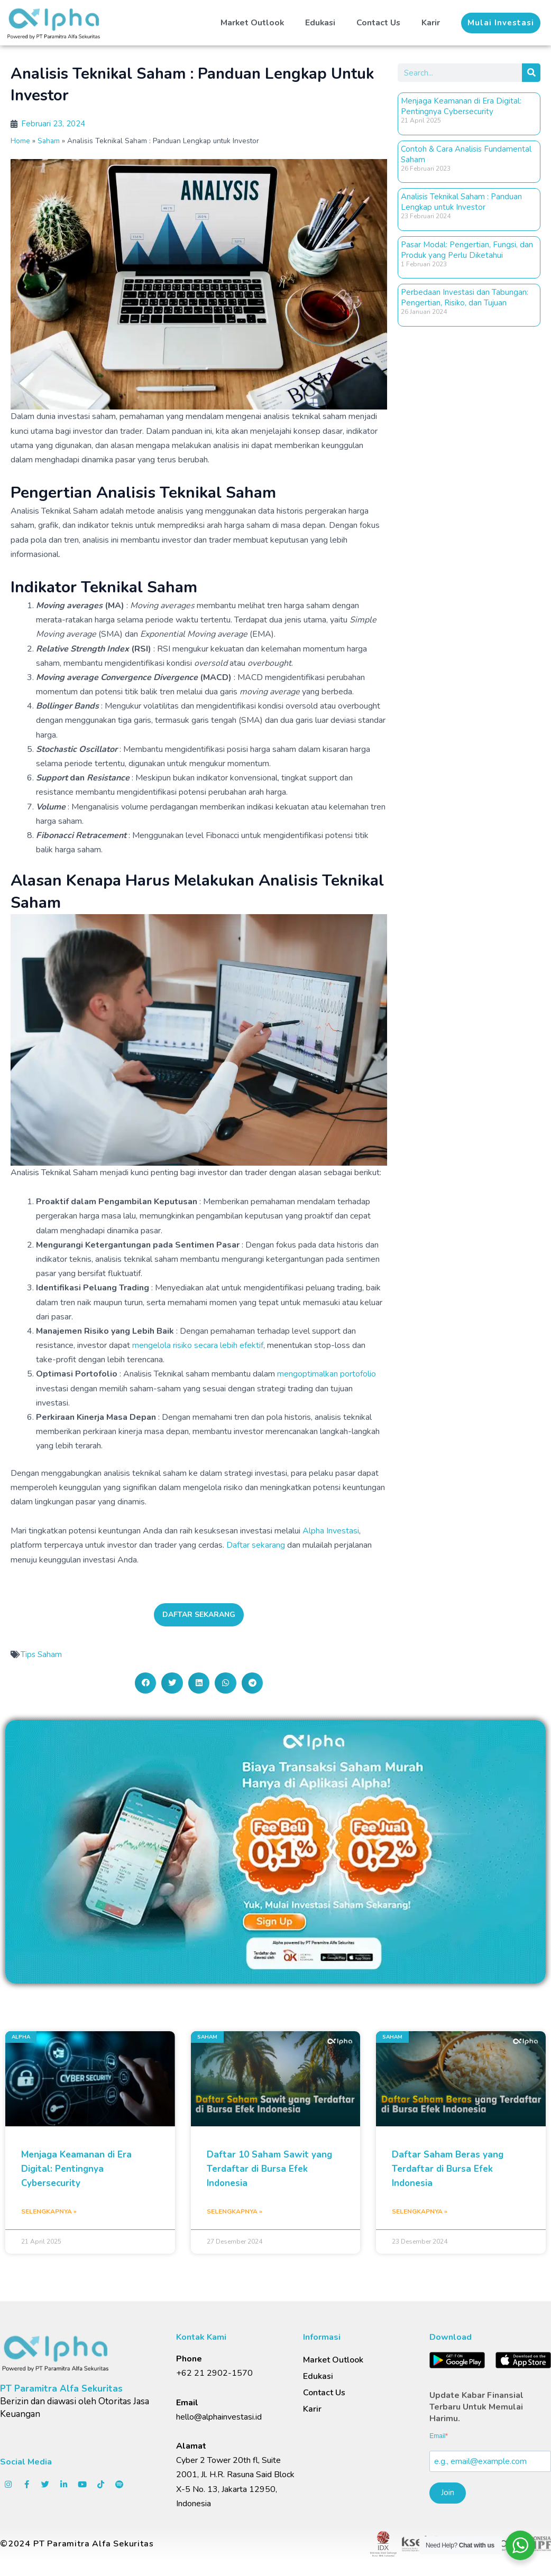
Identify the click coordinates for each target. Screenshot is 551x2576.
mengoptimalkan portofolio (326, 1374)
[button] (500, 23)
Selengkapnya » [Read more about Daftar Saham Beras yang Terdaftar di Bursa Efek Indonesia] (419, 2211)
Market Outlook (250, 23)
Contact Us (378, 23)
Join (447, 2492)
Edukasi (319, 23)
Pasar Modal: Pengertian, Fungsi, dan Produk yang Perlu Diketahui (467, 250)
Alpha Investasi (330, 1531)
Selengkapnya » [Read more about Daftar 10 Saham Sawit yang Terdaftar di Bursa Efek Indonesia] (234, 2211)
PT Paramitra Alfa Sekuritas (61, 2389)
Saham (49, 141)
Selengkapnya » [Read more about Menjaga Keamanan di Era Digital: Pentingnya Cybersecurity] (49, 2211)
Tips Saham (41, 1654)
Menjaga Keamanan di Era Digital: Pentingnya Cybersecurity (461, 106)
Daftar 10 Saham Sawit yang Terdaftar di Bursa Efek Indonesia (269, 2169)
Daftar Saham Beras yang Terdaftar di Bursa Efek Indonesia (447, 2169)
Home (20, 141)
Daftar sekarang (255, 1545)
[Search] (531, 72)
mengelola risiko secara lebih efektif (197, 1345)
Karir (430, 23)
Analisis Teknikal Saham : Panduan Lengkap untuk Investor (461, 201)
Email (437, 2436)
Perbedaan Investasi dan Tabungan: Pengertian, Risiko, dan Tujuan (464, 297)
